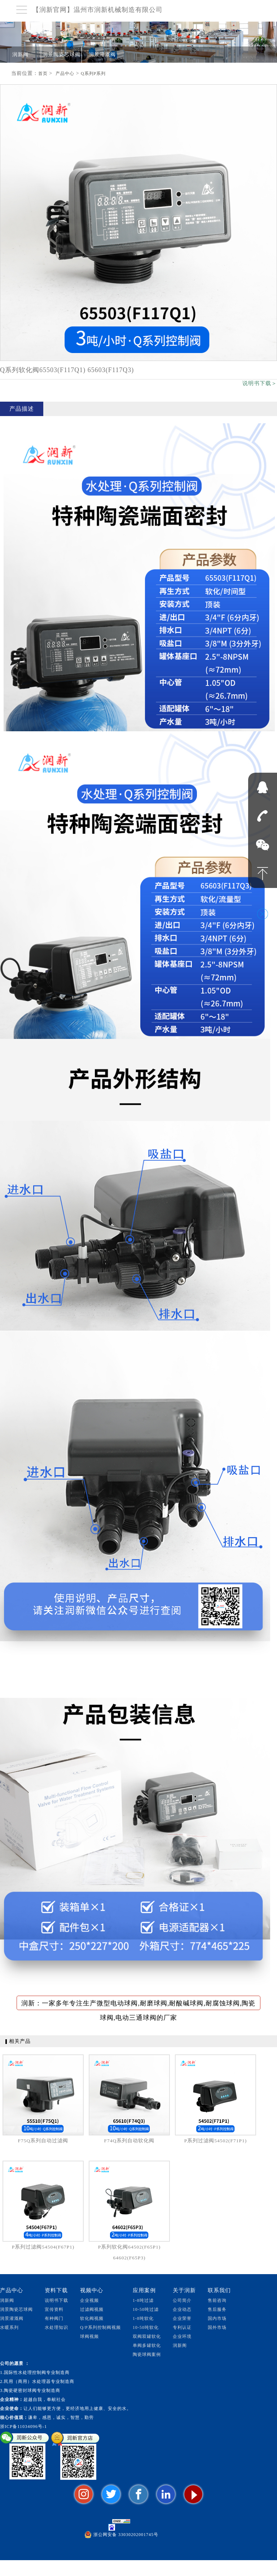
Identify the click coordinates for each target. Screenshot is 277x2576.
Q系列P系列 (93, 73)
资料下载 (56, 2290)
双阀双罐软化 (147, 2336)
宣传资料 (54, 2309)
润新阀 (20, 54)
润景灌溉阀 (102, 54)
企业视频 (89, 2300)
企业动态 (182, 2309)
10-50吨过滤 (146, 2309)
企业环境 (182, 2336)
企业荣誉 (182, 2318)
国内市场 (217, 2318)
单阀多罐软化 (147, 2345)
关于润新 (184, 2290)
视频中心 (91, 2290)
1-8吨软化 (143, 2318)
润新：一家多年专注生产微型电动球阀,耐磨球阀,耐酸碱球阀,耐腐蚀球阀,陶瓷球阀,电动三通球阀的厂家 (138, 2005)
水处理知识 (56, 2327)
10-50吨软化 (146, 2327)
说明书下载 (56, 2300)
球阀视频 (89, 2336)
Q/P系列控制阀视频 (100, 2327)
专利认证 (182, 2327)
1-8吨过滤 (143, 2300)
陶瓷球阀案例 (147, 2354)
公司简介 (182, 2300)
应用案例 (144, 2290)
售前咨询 (217, 2300)
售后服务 (217, 2309)
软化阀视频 (92, 2318)
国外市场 (217, 2327)
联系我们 (219, 2290)
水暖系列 (9, 2327)
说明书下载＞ (259, 383)
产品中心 (65, 73)
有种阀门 (54, 2318)
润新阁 (180, 2345)
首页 (43, 73)
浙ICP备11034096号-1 (23, 2426)
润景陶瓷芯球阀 (61, 54)
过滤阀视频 (92, 2309)
